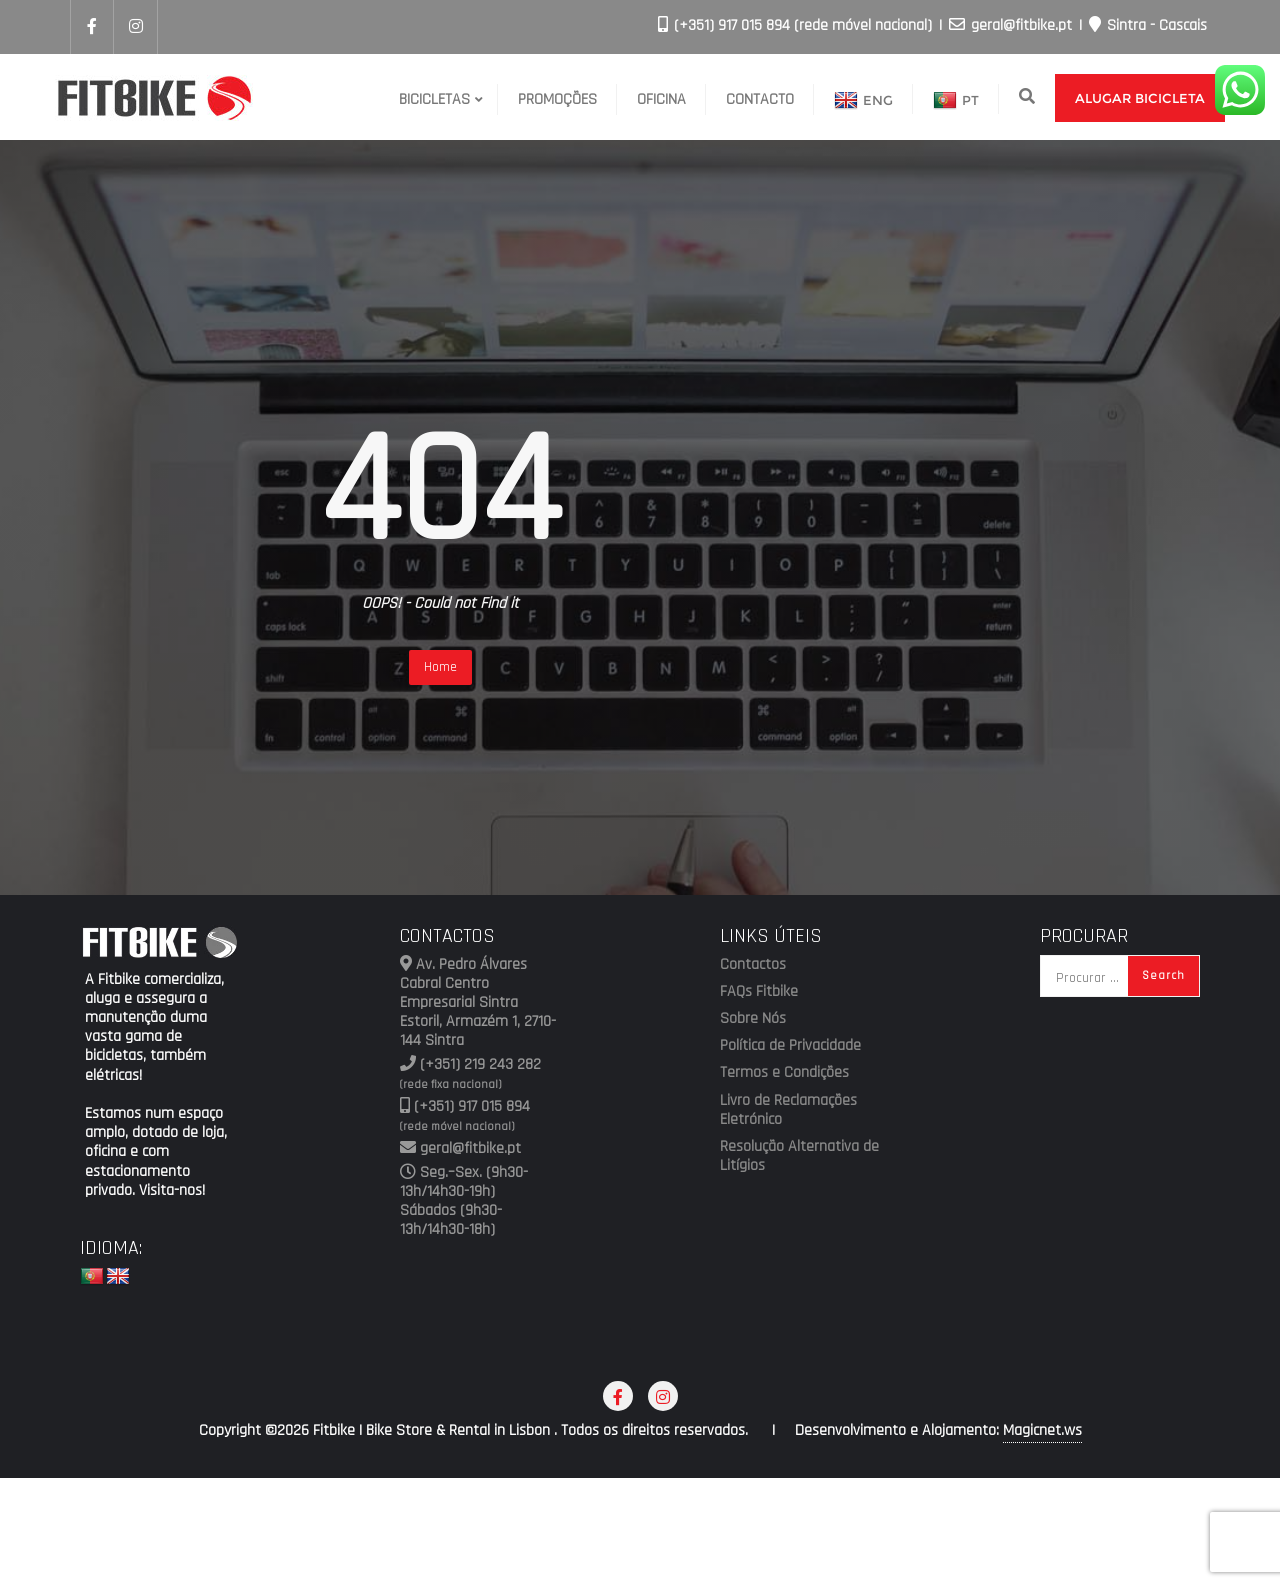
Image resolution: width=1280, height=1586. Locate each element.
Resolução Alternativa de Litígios (799, 1156)
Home (440, 667)
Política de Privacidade (790, 1046)
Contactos (753, 965)
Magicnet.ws (1042, 1430)
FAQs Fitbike (759, 992)
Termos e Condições (784, 1073)
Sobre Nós (753, 1019)
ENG (863, 101)
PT (956, 101)
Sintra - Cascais (1148, 25)
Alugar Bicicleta (1140, 98)
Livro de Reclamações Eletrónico (788, 1110)
